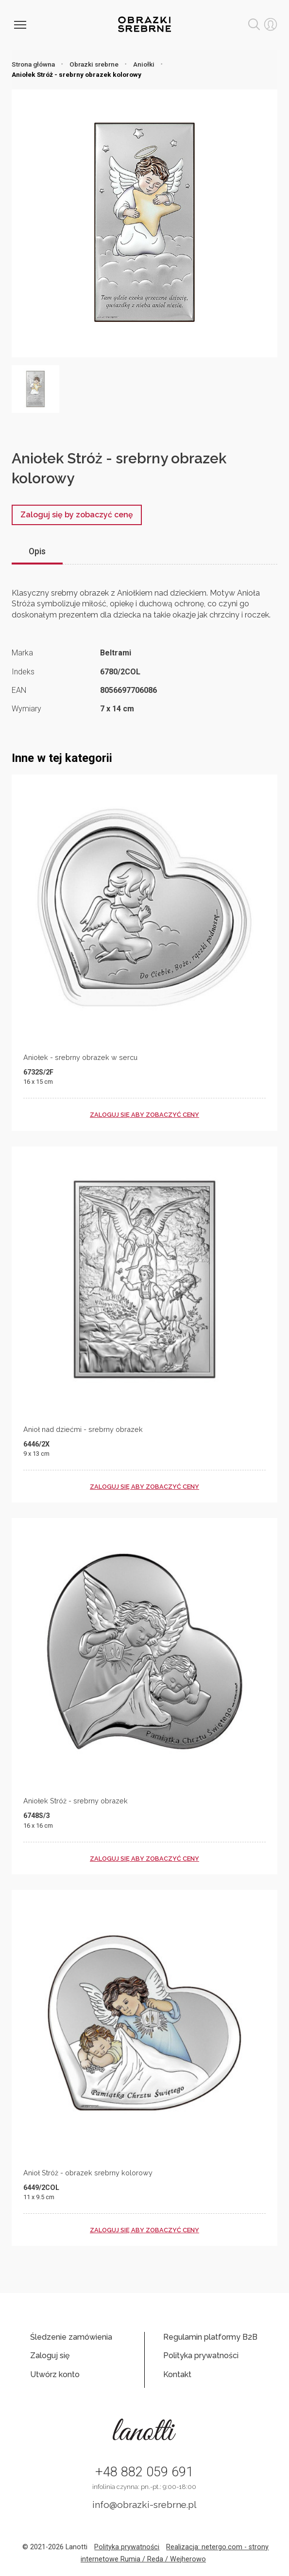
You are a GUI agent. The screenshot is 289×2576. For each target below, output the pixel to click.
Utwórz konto (55, 2374)
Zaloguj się (49, 2355)
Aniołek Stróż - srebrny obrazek (75, 1801)
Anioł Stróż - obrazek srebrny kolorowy (88, 2173)
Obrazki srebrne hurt (144, 24)
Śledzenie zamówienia (71, 2337)
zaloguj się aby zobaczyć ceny (144, 1114)
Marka (22, 652)
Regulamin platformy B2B (210, 2337)
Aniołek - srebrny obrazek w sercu (80, 1057)
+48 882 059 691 (144, 2472)
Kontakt (177, 2374)
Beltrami (115, 652)
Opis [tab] (37, 551)
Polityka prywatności (200, 2355)
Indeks (23, 671)
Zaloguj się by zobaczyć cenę (76, 514)
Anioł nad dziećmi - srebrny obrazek (83, 1429)
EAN (19, 690)
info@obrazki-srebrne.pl (144, 2504)
